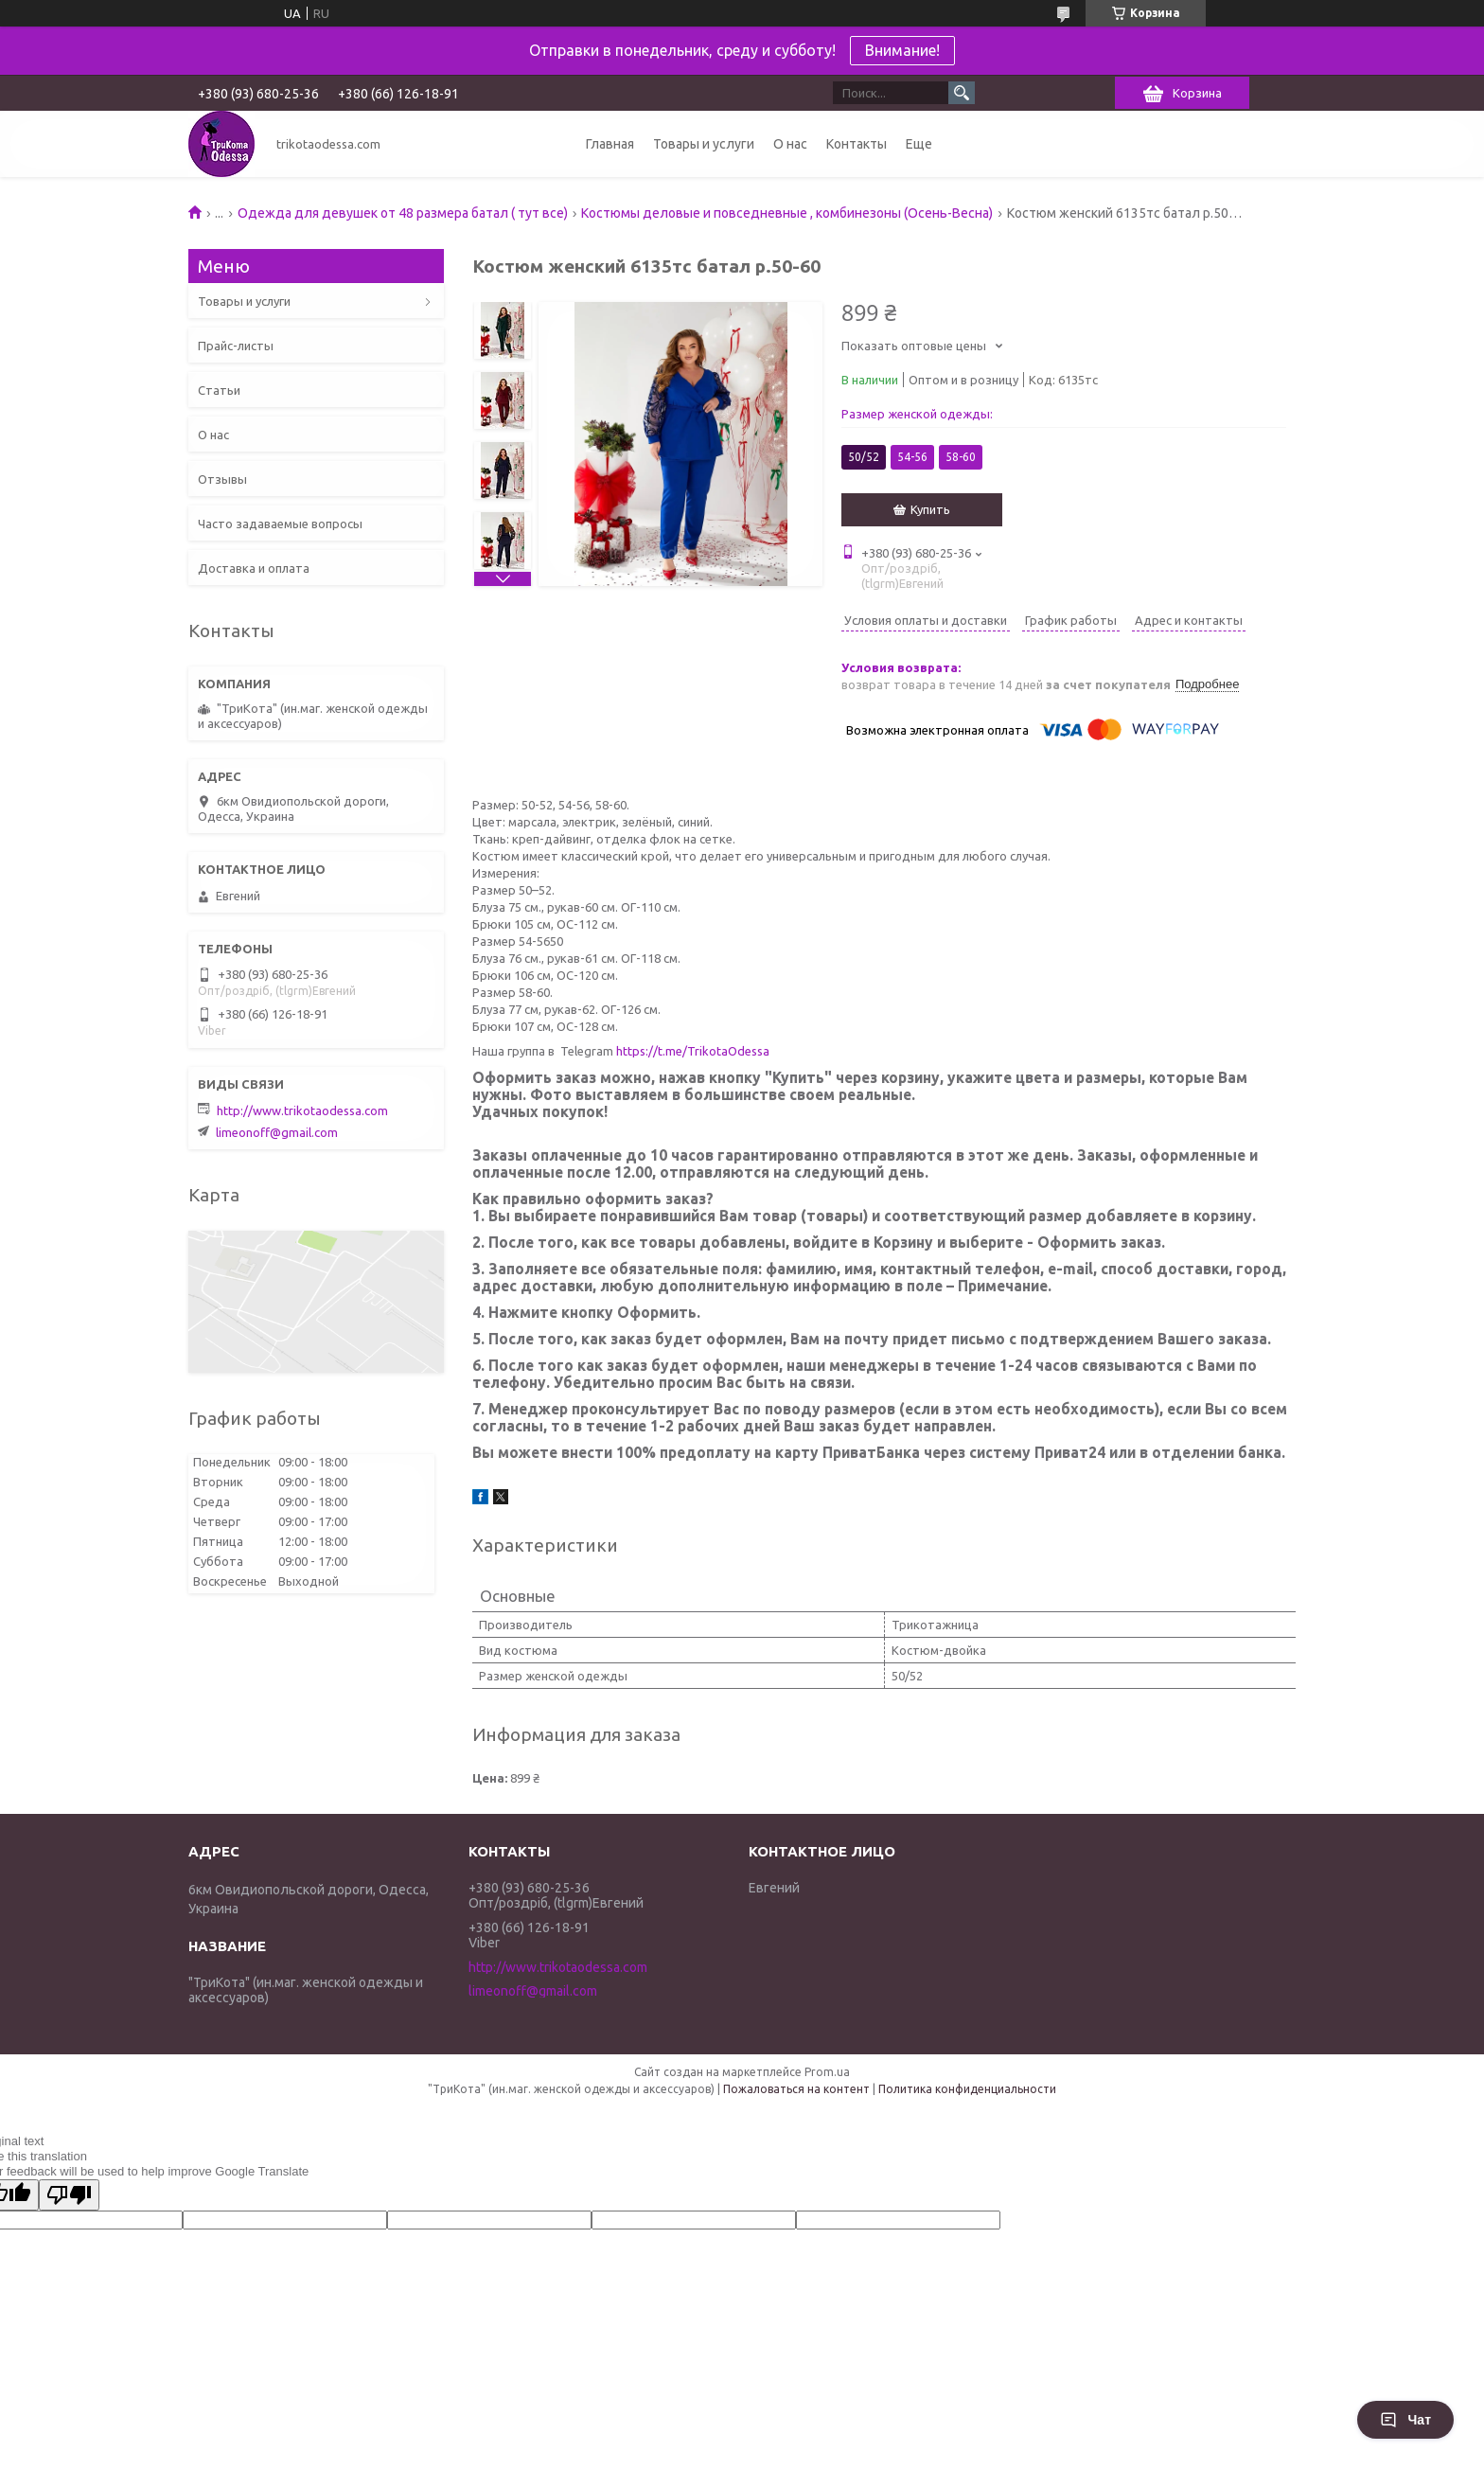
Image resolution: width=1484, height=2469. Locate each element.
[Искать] (961, 92)
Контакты (856, 143)
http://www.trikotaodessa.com (302, 1110)
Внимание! (902, 50)
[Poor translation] (69, 2195)
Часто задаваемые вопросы (280, 523)
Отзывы (222, 479)
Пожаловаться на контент (796, 2089)
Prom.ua (827, 2072)
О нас (790, 143)
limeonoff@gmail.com (277, 1132)
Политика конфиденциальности (967, 2089)
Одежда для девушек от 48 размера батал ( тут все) (403, 213)
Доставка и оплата (253, 568)
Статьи (219, 390)
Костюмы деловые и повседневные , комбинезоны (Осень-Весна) (787, 213)
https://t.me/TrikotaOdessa (692, 1050)
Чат (1405, 2419)
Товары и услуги (703, 143)
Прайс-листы (236, 345)
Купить (930, 509)
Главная (610, 143)
